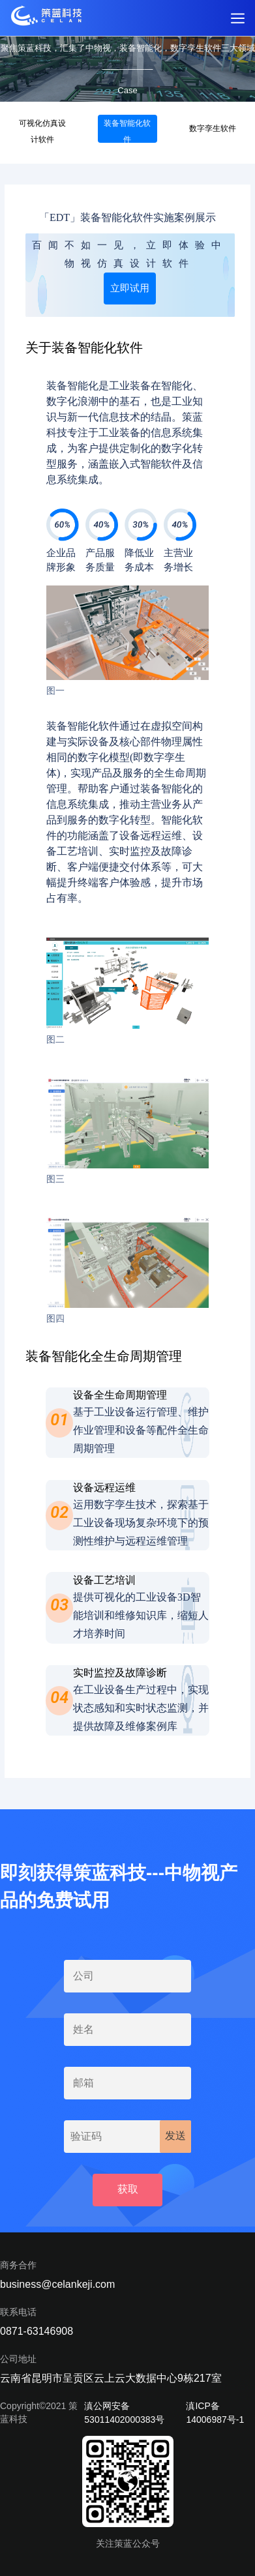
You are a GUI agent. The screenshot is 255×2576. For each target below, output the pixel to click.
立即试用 (129, 288)
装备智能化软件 (127, 131)
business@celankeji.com (57, 2284)
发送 (175, 2135)
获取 (127, 2189)
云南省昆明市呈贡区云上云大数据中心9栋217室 (111, 2378)
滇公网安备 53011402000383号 (124, 2413)
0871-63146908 (36, 2331)
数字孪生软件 (212, 128)
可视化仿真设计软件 (42, 131)
